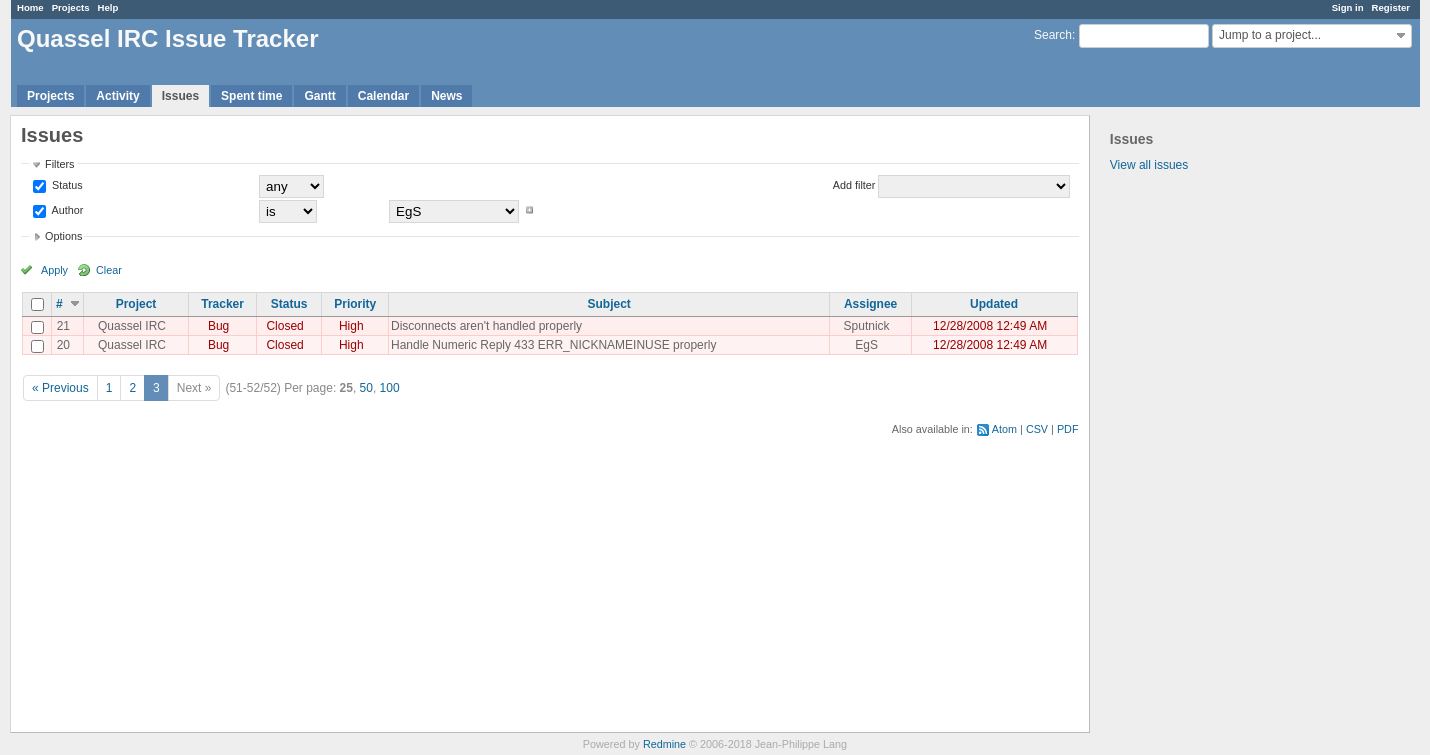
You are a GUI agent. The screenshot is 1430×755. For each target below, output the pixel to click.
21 (63, 326)
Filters (59, 164)
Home (30, 7)
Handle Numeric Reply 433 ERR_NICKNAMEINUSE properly (553, 345)
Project (136, 304)
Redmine (664, 744)
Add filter (854, 185)
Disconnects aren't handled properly (486, 326)
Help (108, 7)
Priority (355, 304)
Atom (1004, 429)
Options (63, 236)
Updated (994, 304)
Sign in (1348, 7)
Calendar (383, 96)
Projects (71, 7)
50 (366, 388)
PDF (1068, 429)
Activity (117, 96)
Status (66, 185)
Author (66, 210)
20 (63, 345)
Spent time (251, 96)
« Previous (60, 388)
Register (1391, 7)
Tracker (222, 304)
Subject (609, 304)
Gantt (319, 96)
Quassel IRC (132, 326)
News (446, 96)
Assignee (870, 304)
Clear (109, 270)
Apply (54, 270)
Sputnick (867, 326)
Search (1053, 35)
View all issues (1149, 165)
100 (390, 388)
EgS (866, 345)
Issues (180, 96)
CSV (1037, 429)
